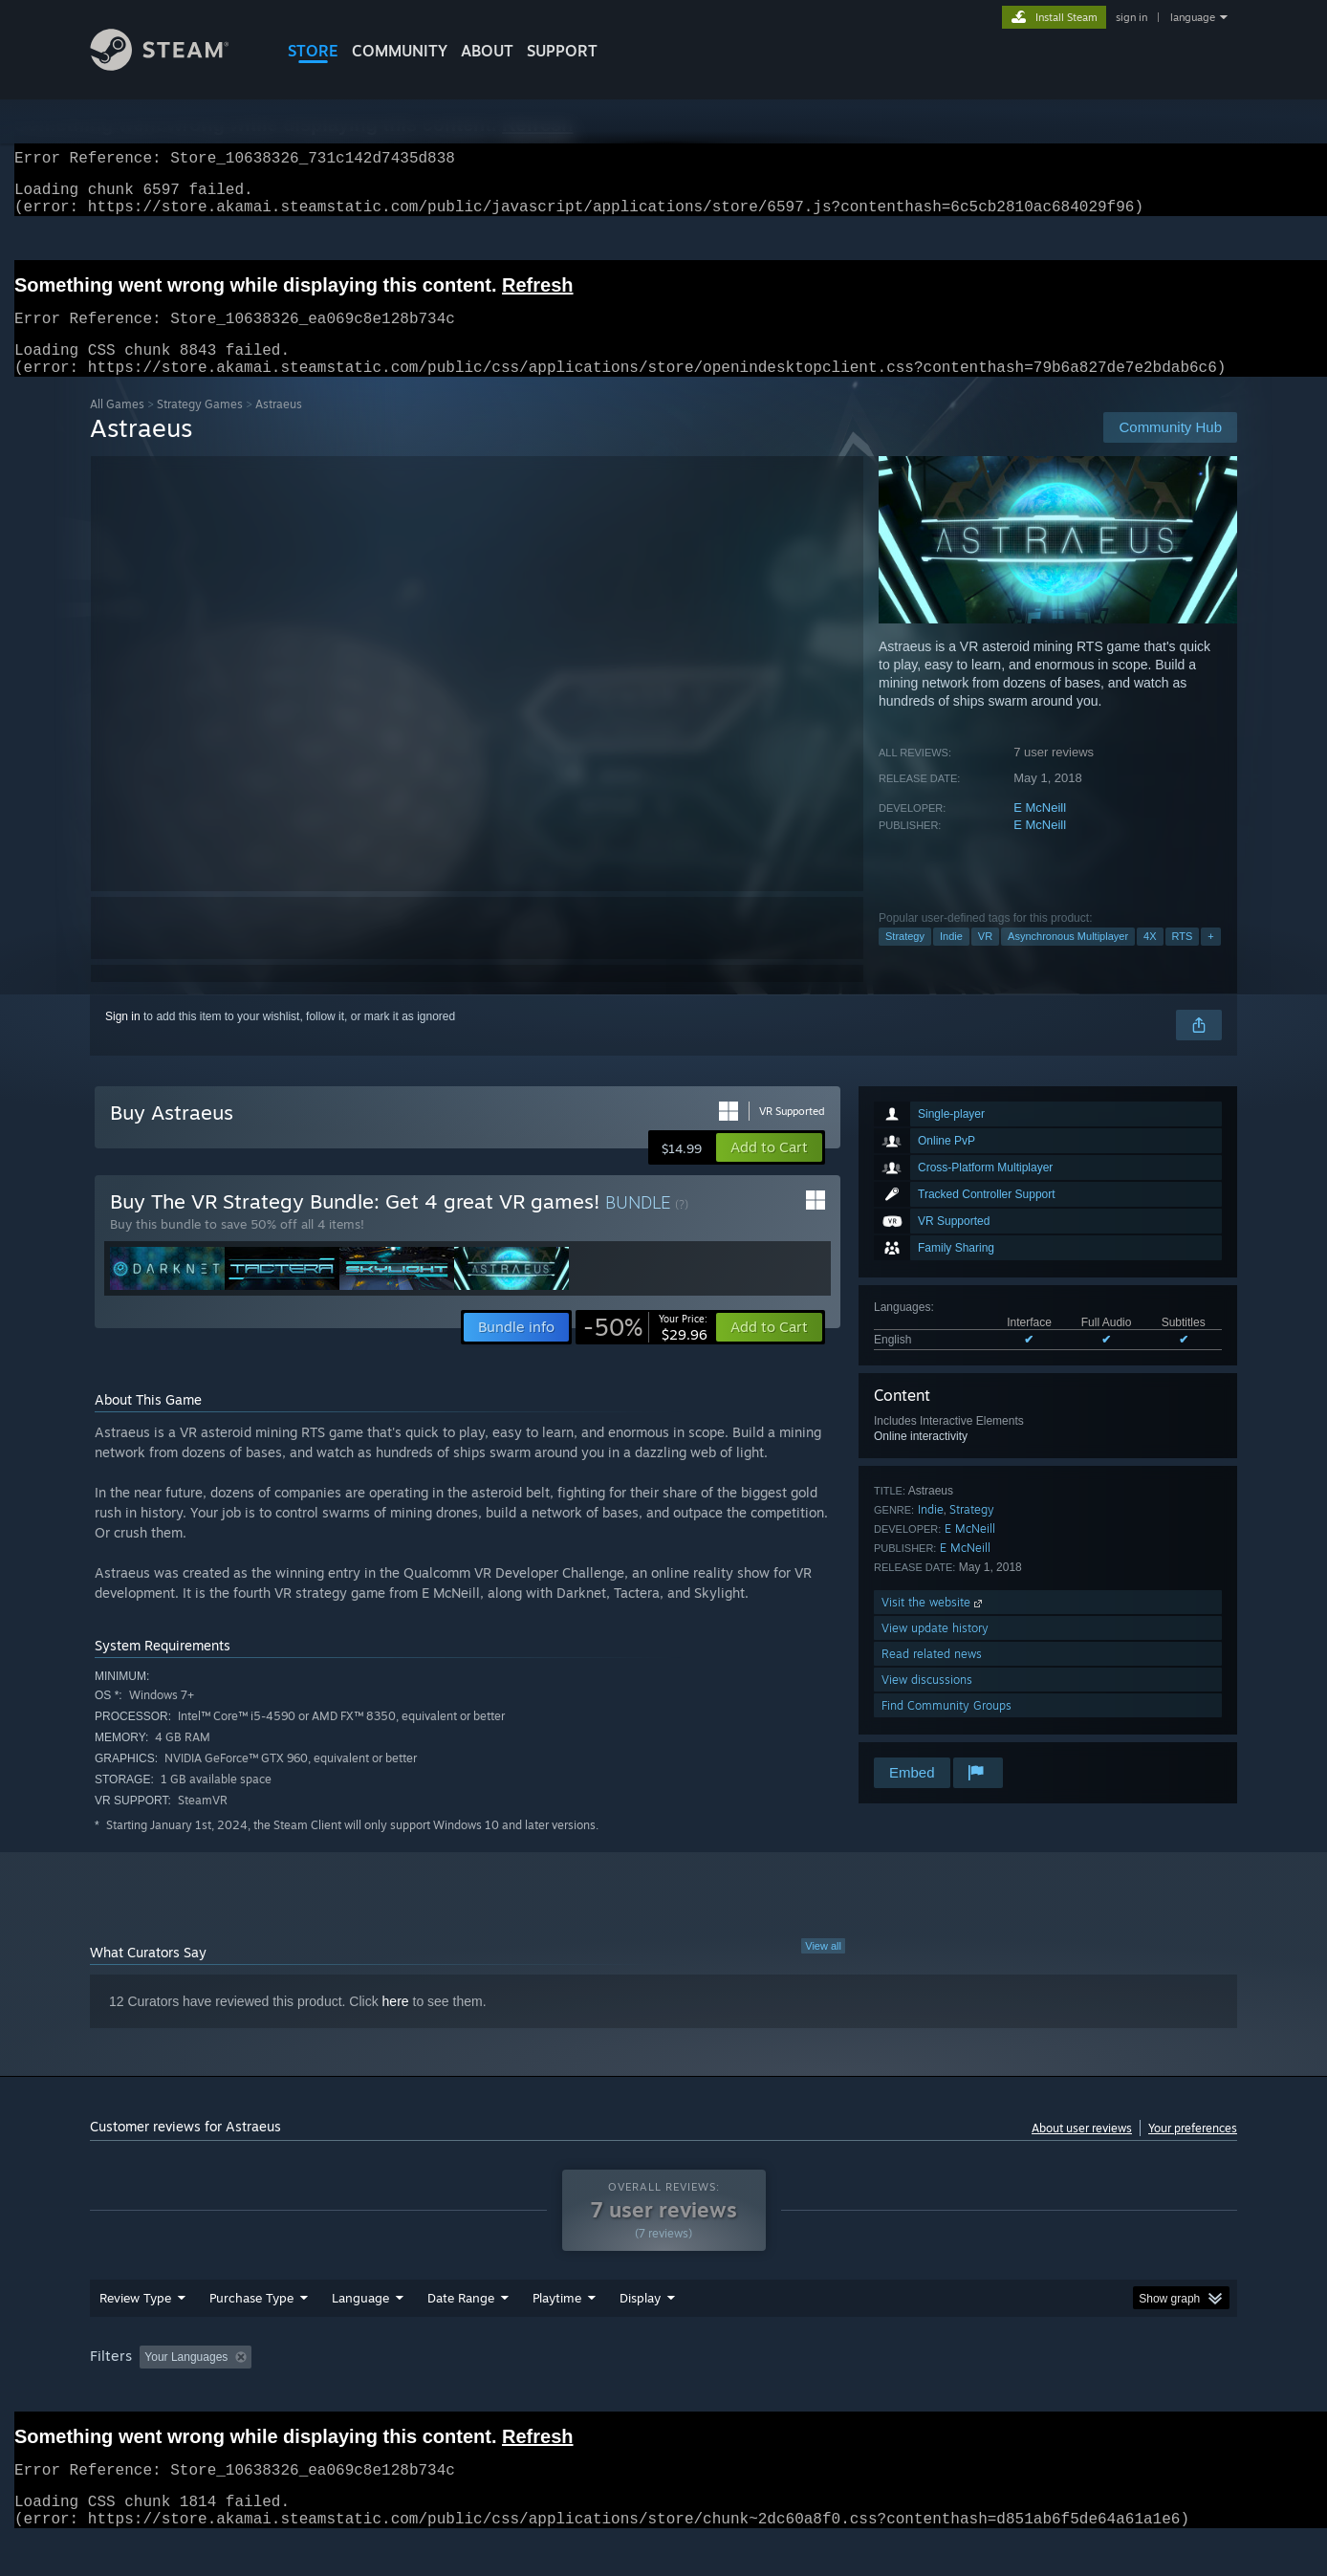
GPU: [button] (987, 2393)
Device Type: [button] (1070, 2393)
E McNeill (1039, 830)
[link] (645, 1350)
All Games (117, 427)
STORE (313, 50)
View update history (935, 1651)
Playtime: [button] (527, 2393)
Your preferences (1192, 2151)
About (487, 50)
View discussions (926, 1702)
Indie (951, 959)
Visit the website (933, 1625)
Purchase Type (251, 2334)
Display (640, 2334)
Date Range (460, 2334)
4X (1149, 959)
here (395, 2024)
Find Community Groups (946, 1728)
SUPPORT (562, 50)
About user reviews (1082, 2151)
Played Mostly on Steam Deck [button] (664, 2393)
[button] (769, 1170)
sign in (1131, 17)
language (1192, 17)
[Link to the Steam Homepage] (174, 65)
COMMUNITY (399, 50)
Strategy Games (200, 427)
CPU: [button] (923, 2393)
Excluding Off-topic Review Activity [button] (380, 2393)
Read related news (931, 1677)
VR (985, 959)
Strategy (905, 959)
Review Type (135, 2334)
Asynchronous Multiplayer (1068, 959)
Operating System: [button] (824, 2393)
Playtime (557, 2334)
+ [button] (1210, 959)
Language (360, 2334)
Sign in (123, 1039)
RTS (1182, 959)
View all (823, 1969)
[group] (663, 2395)
